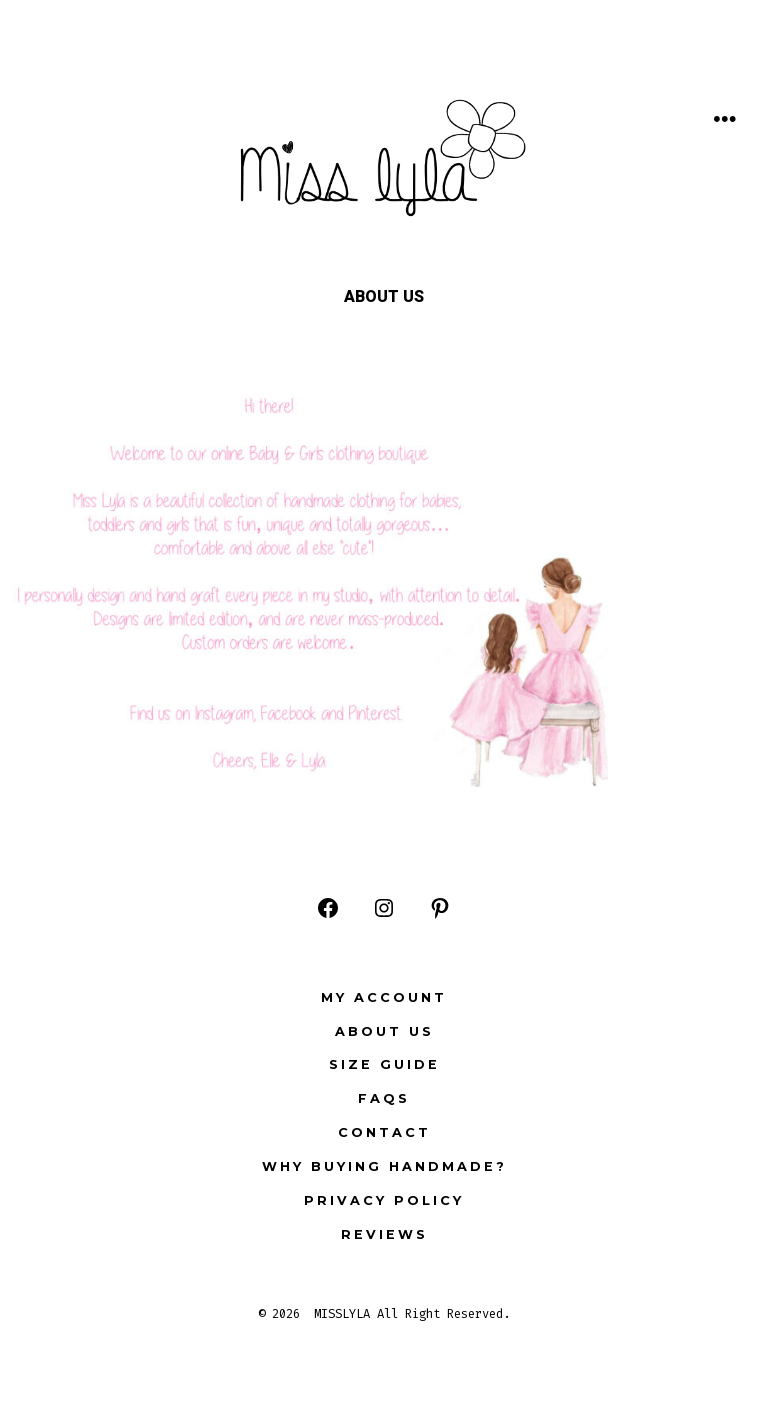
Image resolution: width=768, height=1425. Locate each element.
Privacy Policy (384, 1200)
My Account (384, 997)
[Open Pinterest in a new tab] (440, 908)
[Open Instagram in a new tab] (384, 908)
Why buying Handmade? (384, 1166)
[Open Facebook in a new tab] (328, 908)
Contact (384, 1132)
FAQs (384, 1098)
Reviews (384, 1234)
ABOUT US (384, 1031)
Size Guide (384, 1064)
